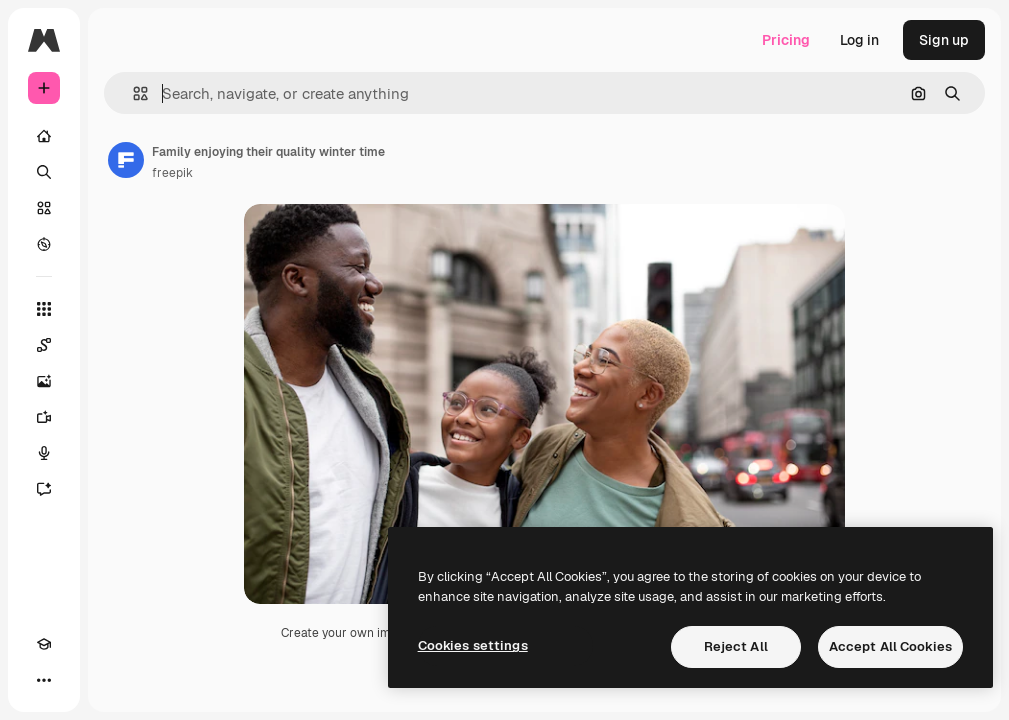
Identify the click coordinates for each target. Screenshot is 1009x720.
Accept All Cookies (890, 646)
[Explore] (44, 244)
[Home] (44, 136)
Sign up (944, 40)
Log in (859, 40)
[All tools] (44, 309)
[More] (44, 680)
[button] (132, 93)
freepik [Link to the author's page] (172, 173)
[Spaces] (44, 345)
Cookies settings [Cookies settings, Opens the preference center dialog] (473, 645)
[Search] (44, 172)
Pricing (786, 40)
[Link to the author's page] (126, 160)
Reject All (736, 646)
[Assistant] (44, 489)
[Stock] (44, 208)
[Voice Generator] (44, 453)
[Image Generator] (44, 381)
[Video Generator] (44, 417)
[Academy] (44, 644)
